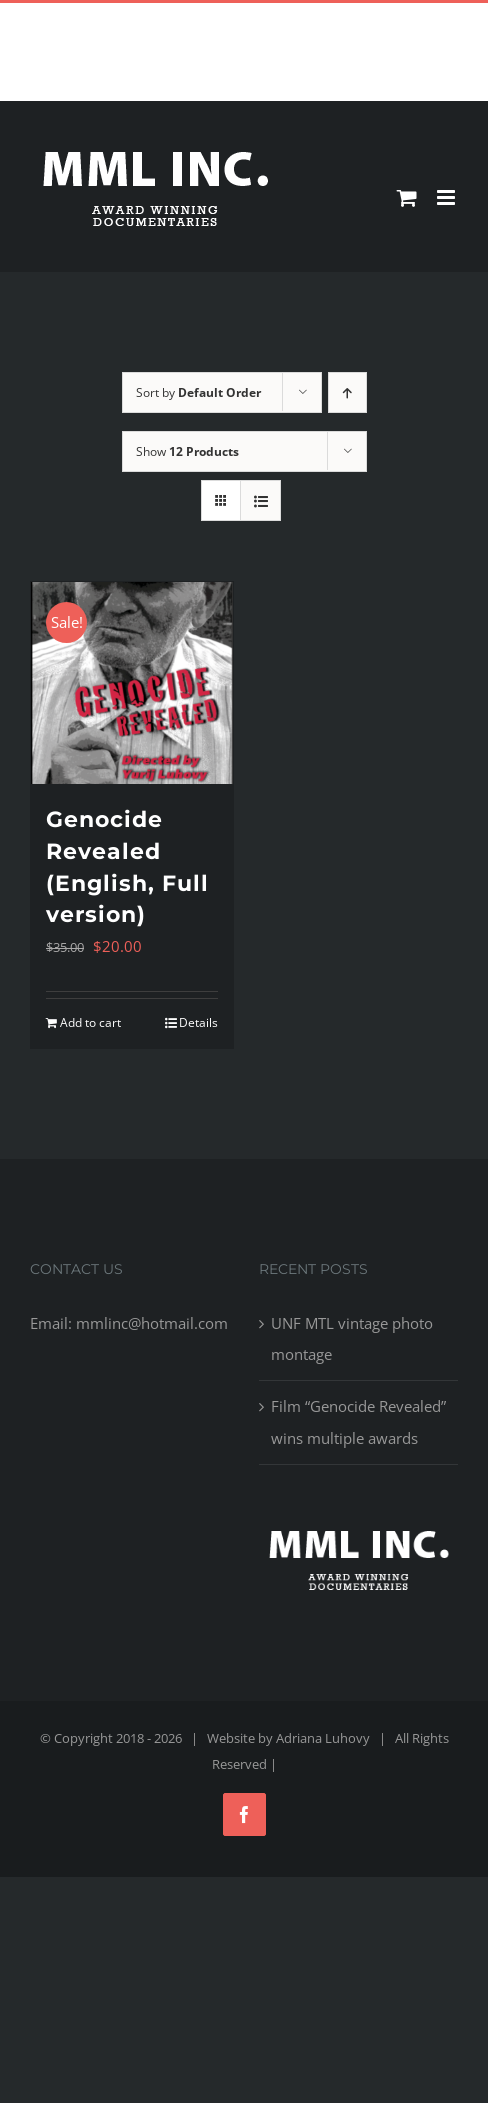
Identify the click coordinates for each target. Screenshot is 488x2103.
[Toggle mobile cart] (407, 197)
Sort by (198, 392)
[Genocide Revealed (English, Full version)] (132, 683)
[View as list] (260, 500)
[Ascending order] (347, 392)
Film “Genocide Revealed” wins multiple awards (358, 1421)
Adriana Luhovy (323, 1738)
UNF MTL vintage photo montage (352, 1338)
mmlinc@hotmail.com (290, 18)
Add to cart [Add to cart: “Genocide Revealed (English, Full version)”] (90, 1022)
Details (198, 1022)
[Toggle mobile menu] (447, 197)
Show (187, 451)
